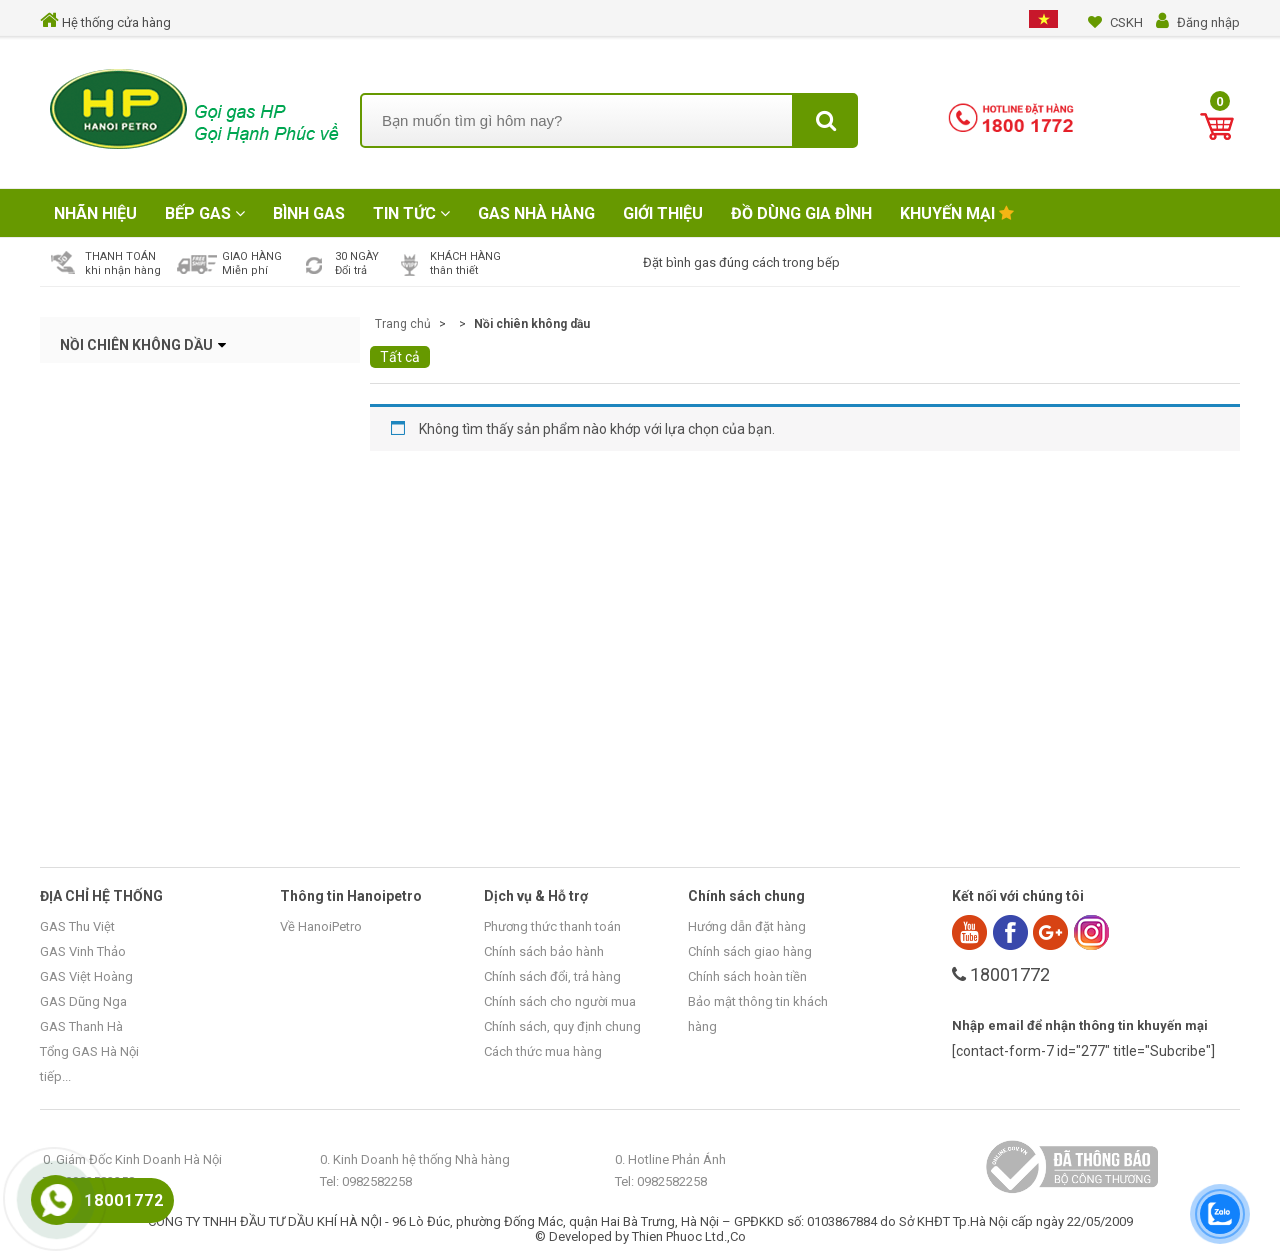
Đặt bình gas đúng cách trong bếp (741, 262)
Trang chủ (403, 324)
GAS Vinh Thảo (83, 951)
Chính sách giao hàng (750, 951)
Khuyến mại (957, 213)
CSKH (1126, 22)
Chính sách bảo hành (544, 951)
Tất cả (400, 357)
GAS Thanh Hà (81, 1026)
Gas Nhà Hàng (536, 213)
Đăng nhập (1208, 22)
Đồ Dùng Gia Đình (801, 213)
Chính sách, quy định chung (562, 1026)
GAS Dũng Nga (83, 1001)
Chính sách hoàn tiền (747, 976)
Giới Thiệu (663, 213)
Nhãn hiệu (95, 213)
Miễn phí (245, 270)
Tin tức (411, 213)
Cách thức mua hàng (543, 1051)
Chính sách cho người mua (560, 1001)
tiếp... (55, 1076)
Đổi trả (351, 270)
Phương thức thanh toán (552, 926)
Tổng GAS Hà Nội (89, 1051)
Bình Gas (309, 213)
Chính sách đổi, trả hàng (552, 976)
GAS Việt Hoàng (86, 976)
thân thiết (454, 270)
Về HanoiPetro (321, 926)
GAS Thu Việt (77, 926)
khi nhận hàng (123, 270)
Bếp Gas (205, 213)
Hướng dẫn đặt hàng (747, 926)
